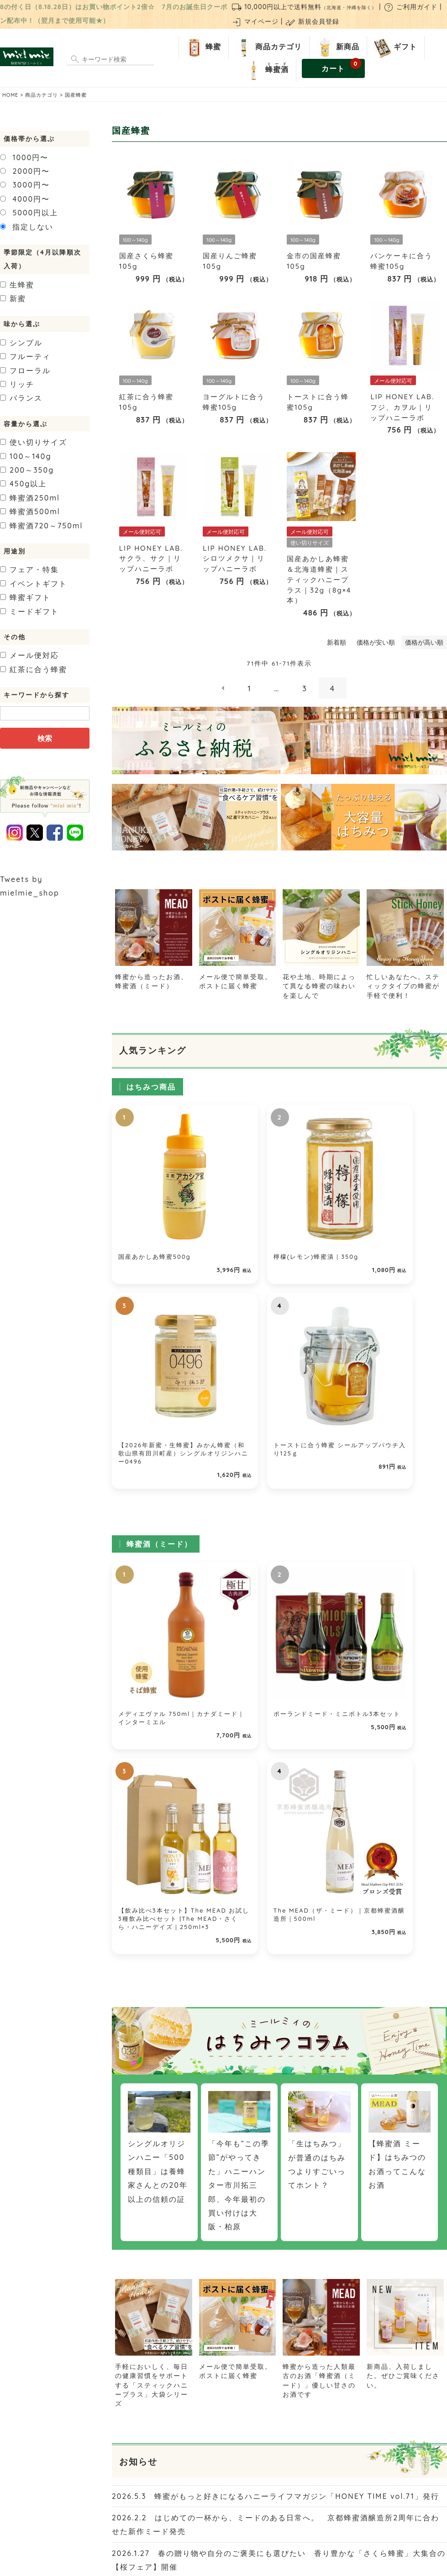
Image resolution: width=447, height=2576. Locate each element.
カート (341, 66)
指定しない (26, 226)
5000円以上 (29, 212)
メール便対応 (29, 655)
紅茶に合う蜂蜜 (33, 669)
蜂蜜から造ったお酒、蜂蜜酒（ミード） (153, 976)
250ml (30, 497)
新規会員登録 (312, 21)
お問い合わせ (154, 2517)
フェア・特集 (29, 569)
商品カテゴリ (41, 95)
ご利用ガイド (410, 7)
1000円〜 (24, 157)
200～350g (27, 470)
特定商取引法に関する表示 (216, 2517)
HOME (10, 95)
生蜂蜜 (17, 284)
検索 (44, 738)
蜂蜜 (202, 47)
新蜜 (13, 298)
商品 (267, 47)
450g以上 (23, 483)
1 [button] (249, 688)
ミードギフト (29, 611)
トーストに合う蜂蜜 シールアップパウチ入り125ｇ (407, 1195)
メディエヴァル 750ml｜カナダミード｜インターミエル (149, 1412)
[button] (224, 688)
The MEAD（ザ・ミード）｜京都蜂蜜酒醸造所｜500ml (407, 1412)
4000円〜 (25, 198)
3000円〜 (25, 184)
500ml (30, 511)
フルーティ (25, 356)
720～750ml (41, 525)
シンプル (21, 342)
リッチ (17, 384)
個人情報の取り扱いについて (301, 2517)
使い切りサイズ (33, 442)
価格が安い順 (376, 642)
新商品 (336, 47)
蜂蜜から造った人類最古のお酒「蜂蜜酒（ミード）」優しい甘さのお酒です (321, 1895)
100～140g (26, 456)
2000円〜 (25, 171)
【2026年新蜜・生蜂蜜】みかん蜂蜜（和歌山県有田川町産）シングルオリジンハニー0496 (321, 1204)
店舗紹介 (117, 2517)
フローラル (25, 370)
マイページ (255, 21)
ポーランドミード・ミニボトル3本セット (235, 1412)
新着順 (336, 642)
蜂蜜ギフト (25, 597)
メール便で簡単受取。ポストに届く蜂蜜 (237, 976)
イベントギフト (33, 583)
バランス (21, 397)
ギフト (394, 47)
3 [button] (304, 688)
